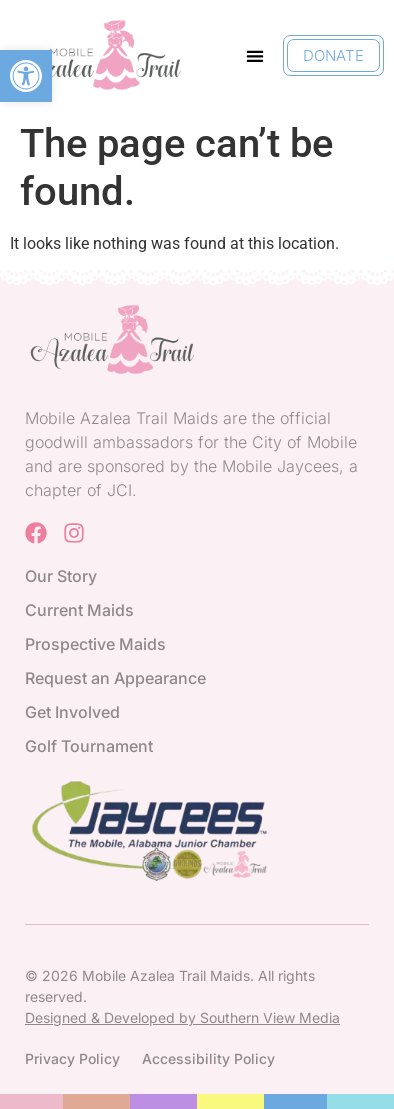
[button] (26, 76)
